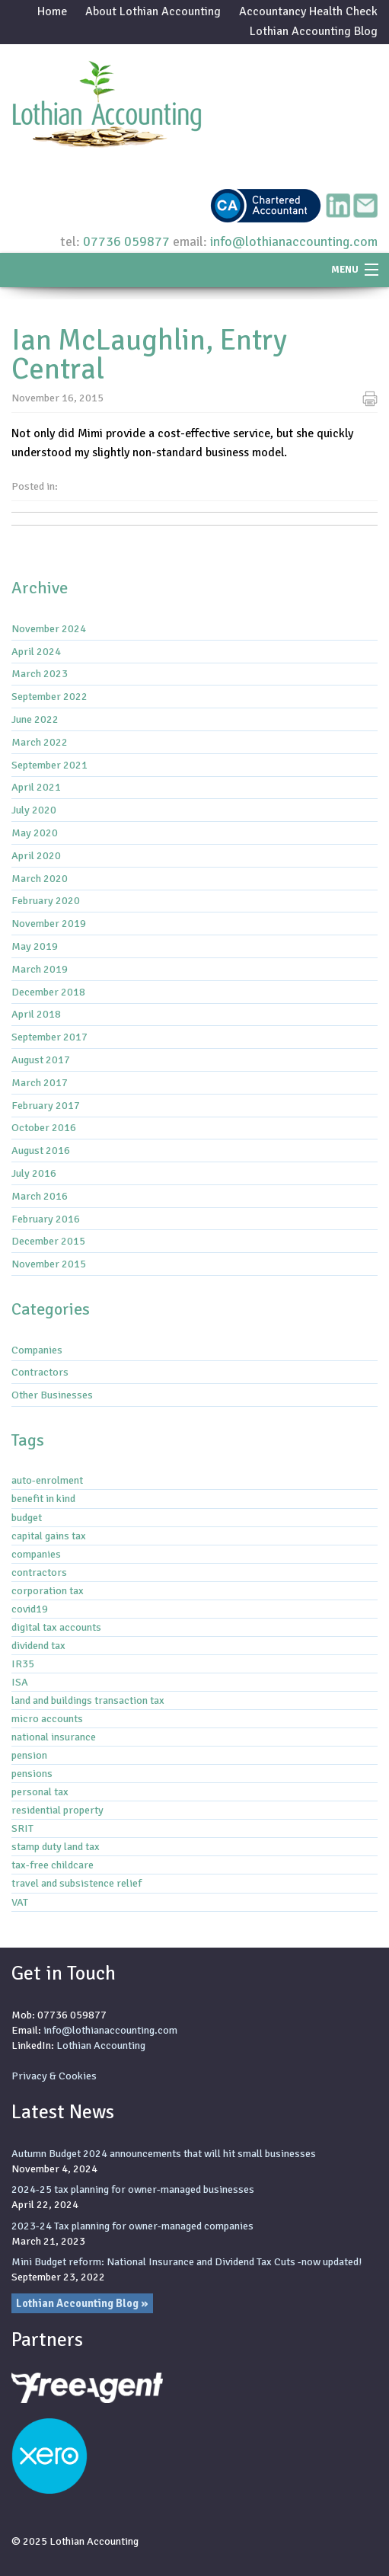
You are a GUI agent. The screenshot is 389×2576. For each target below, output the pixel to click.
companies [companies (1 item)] (36, 1554)
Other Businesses (52, 1394)
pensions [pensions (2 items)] (32, 1773)
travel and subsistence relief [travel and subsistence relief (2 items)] (76, 1883)
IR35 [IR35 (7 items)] (22, 1663)
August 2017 (40, 1059)
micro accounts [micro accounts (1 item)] (47, 1718)
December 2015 (48, 1241)
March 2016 (39, 1196)
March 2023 (39, 673)
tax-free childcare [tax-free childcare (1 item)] (52, 1864)
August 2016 (40, 1150)
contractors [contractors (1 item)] (39, 1572)
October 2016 (43, 1127)
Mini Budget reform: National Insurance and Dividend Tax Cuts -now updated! (186, 2261)
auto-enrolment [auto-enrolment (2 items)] (47, 1480)
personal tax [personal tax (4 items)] (40, 1791)
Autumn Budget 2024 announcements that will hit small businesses (163, 2153)
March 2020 (39, 878)
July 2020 (33, 810)
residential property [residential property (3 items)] (57, 1810)
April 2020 (36, 855)
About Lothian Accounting (153, 11)
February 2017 (45, 1105)
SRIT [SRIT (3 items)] (22, 1828)
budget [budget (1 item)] (26, 1517)
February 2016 (45, 1219)
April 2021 (36, 787)
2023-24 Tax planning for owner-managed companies (132, 2225)
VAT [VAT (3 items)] (19, 1902)
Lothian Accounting (100, 2045)
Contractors (40, 1372)
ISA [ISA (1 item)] (19, 1682)
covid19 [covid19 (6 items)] (29, 1609)
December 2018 (48, 992)
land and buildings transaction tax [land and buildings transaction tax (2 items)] (87, 1700)
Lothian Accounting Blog (314, 31)
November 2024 (48, 628)
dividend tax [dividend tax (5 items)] (38, 1645)
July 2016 (33, 1173)
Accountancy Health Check (308, 11)
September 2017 (49, 1037)
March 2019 (39, 969)
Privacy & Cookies (54, 2075)
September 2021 (49, 765)
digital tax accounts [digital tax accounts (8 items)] (56, 1627)
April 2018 (36, 1014)
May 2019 (34, 946)
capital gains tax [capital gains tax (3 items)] (48, 1535)
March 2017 (39, 1082)
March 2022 (39, 742)
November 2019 (48, 923)
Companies (36, 1350)
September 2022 (49, 696)
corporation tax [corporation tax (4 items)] (47, 1590)
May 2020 (34, 832)
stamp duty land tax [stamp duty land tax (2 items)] (55, 1846)
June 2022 (35, 719)
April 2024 (36, 651)
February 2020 (45, 900)
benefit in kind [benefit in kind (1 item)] (43, 1498)
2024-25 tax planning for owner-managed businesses (132, 2189)
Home (52, 11)
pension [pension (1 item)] (29, 1755)
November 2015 (48, 1263)
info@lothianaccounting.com (294, 241)
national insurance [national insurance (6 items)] (53, 1736)
